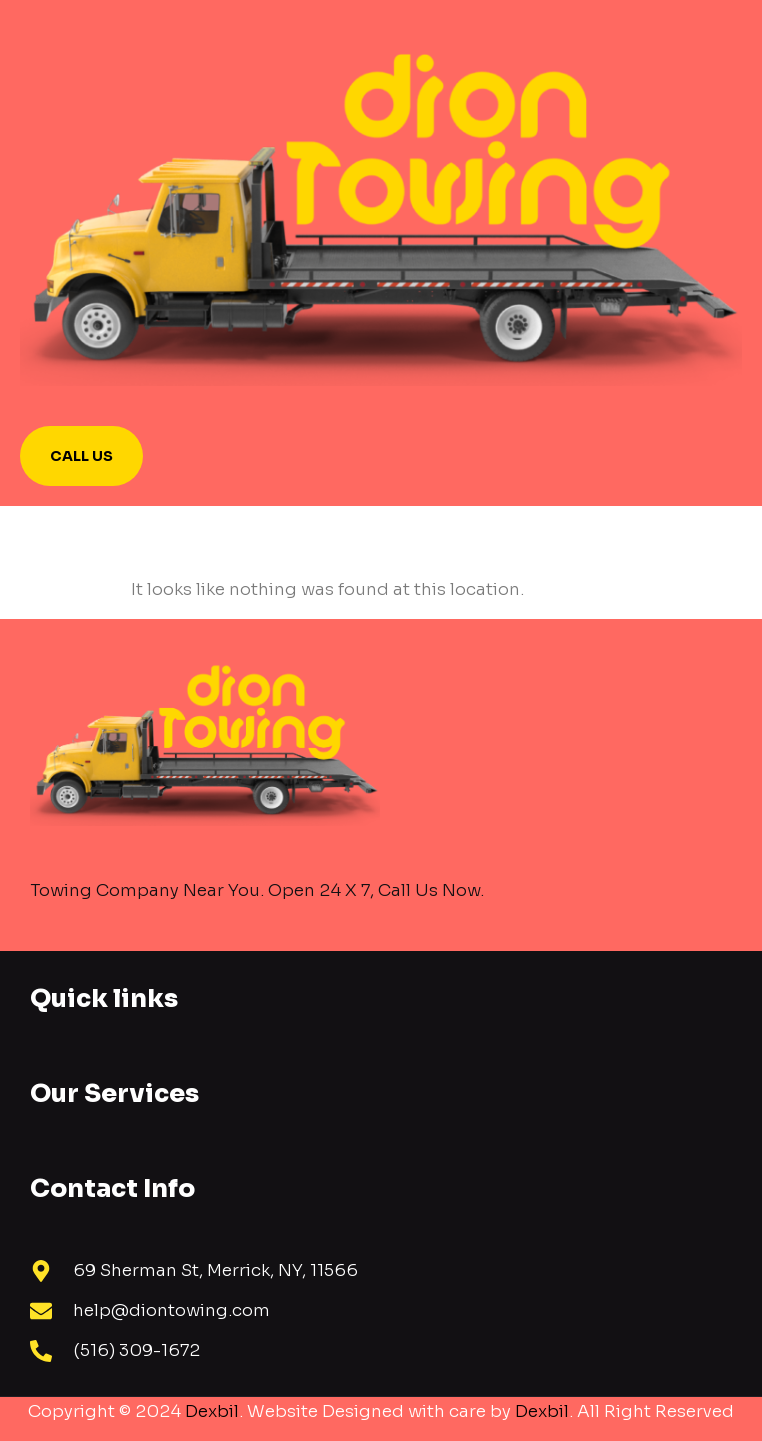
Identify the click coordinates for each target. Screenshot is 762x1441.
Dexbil (212, 1411)
